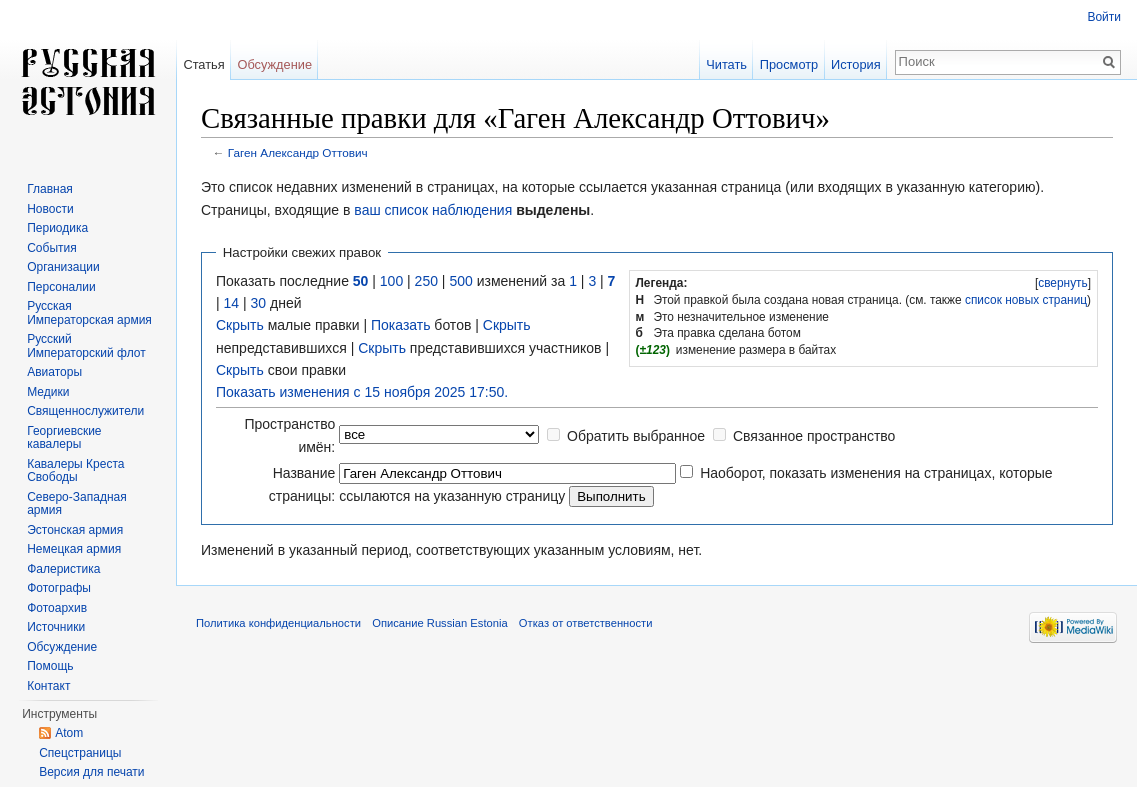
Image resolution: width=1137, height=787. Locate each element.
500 (460, 281)
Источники (56, 627)
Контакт (48, 686)
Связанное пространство (814, 436)
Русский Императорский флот (86, 346)
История (856, 64)
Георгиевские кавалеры (64, 438)
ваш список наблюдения (433, 210)
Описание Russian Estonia (439, 623)
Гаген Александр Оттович (298, 152)
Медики (48, 392)
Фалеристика (63, 569)
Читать (726, 64)
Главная (50, 189)
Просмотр (789, 64)
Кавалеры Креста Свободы (75, 471)
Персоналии (61, 287)
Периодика (57, 228)
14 (232, 303)
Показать (401, 325)
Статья (203, 64)
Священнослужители (85, 411)
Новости (50, 209)
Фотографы (59, 588)
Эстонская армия (75, 530)
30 (259, 303)
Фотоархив (57, 608)
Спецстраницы (80, 753)
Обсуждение (274, 64)
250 (426, 281)
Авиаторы (54, 372)
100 (391, 281)
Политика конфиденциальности (278, 623)
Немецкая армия (74, 549)
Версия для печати (91, 772)
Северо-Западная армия (77, 504)
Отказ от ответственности (586, 623)
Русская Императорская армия (89, 313)
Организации (63, 267)
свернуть (1063, 283)
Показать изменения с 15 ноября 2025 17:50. (362, 392)
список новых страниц (1026, 300)
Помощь (50, 666)
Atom (69, 733)
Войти (1104, 17)
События (52, 248)
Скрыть (240, 325)
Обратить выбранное (636, 436)
